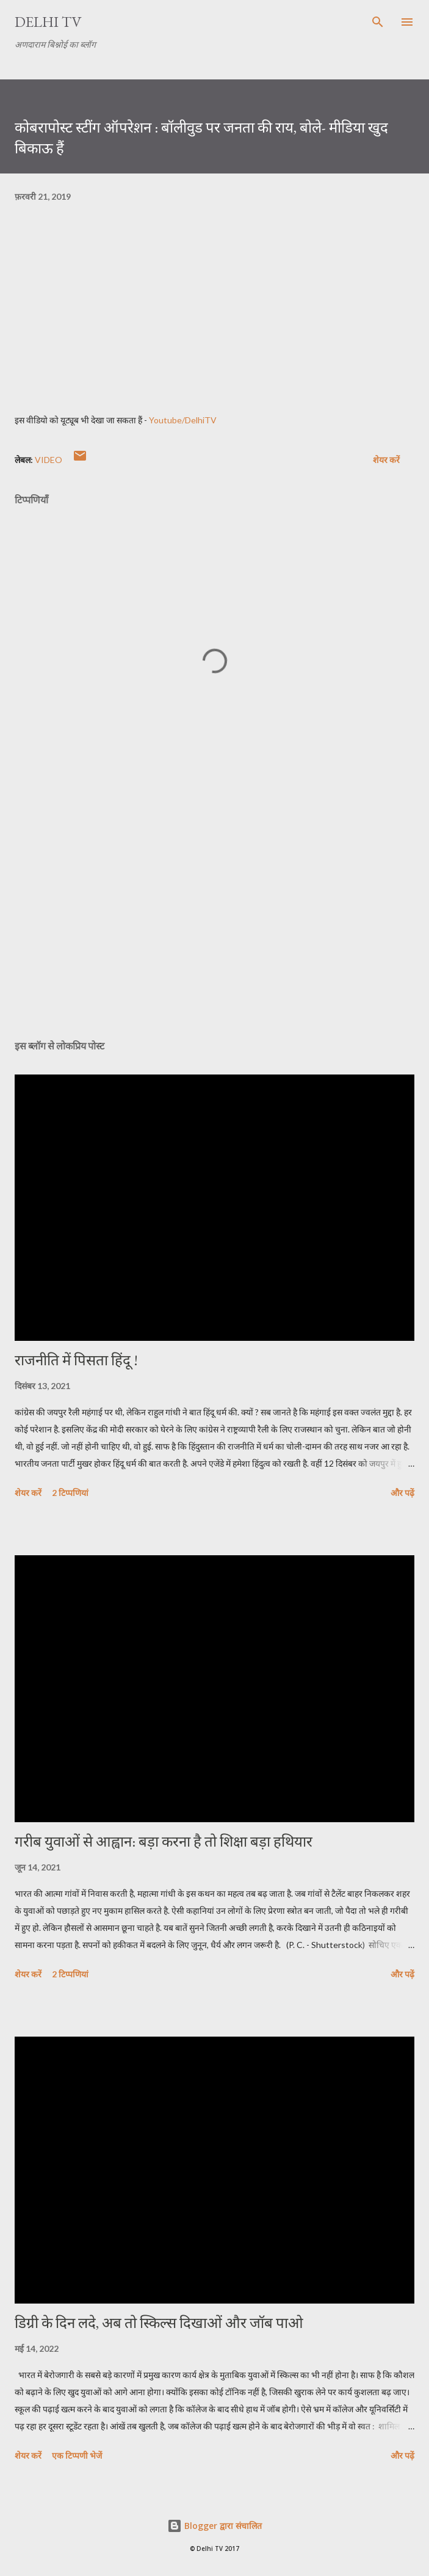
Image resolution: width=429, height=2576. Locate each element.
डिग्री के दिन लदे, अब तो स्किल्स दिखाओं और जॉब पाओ (159, 2322)
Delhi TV (48, 21)
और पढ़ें (402, 1492)
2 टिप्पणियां (70, 1492)
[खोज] (377, 22)
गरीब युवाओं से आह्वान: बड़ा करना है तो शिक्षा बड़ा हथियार (163, 1841)
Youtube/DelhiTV (183, 420)
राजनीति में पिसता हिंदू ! (76, 1360)
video (48, 459)
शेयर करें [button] (386, 459)
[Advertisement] (214, 914)
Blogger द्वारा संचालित (214, 2525)
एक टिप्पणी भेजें (77, 2455)
